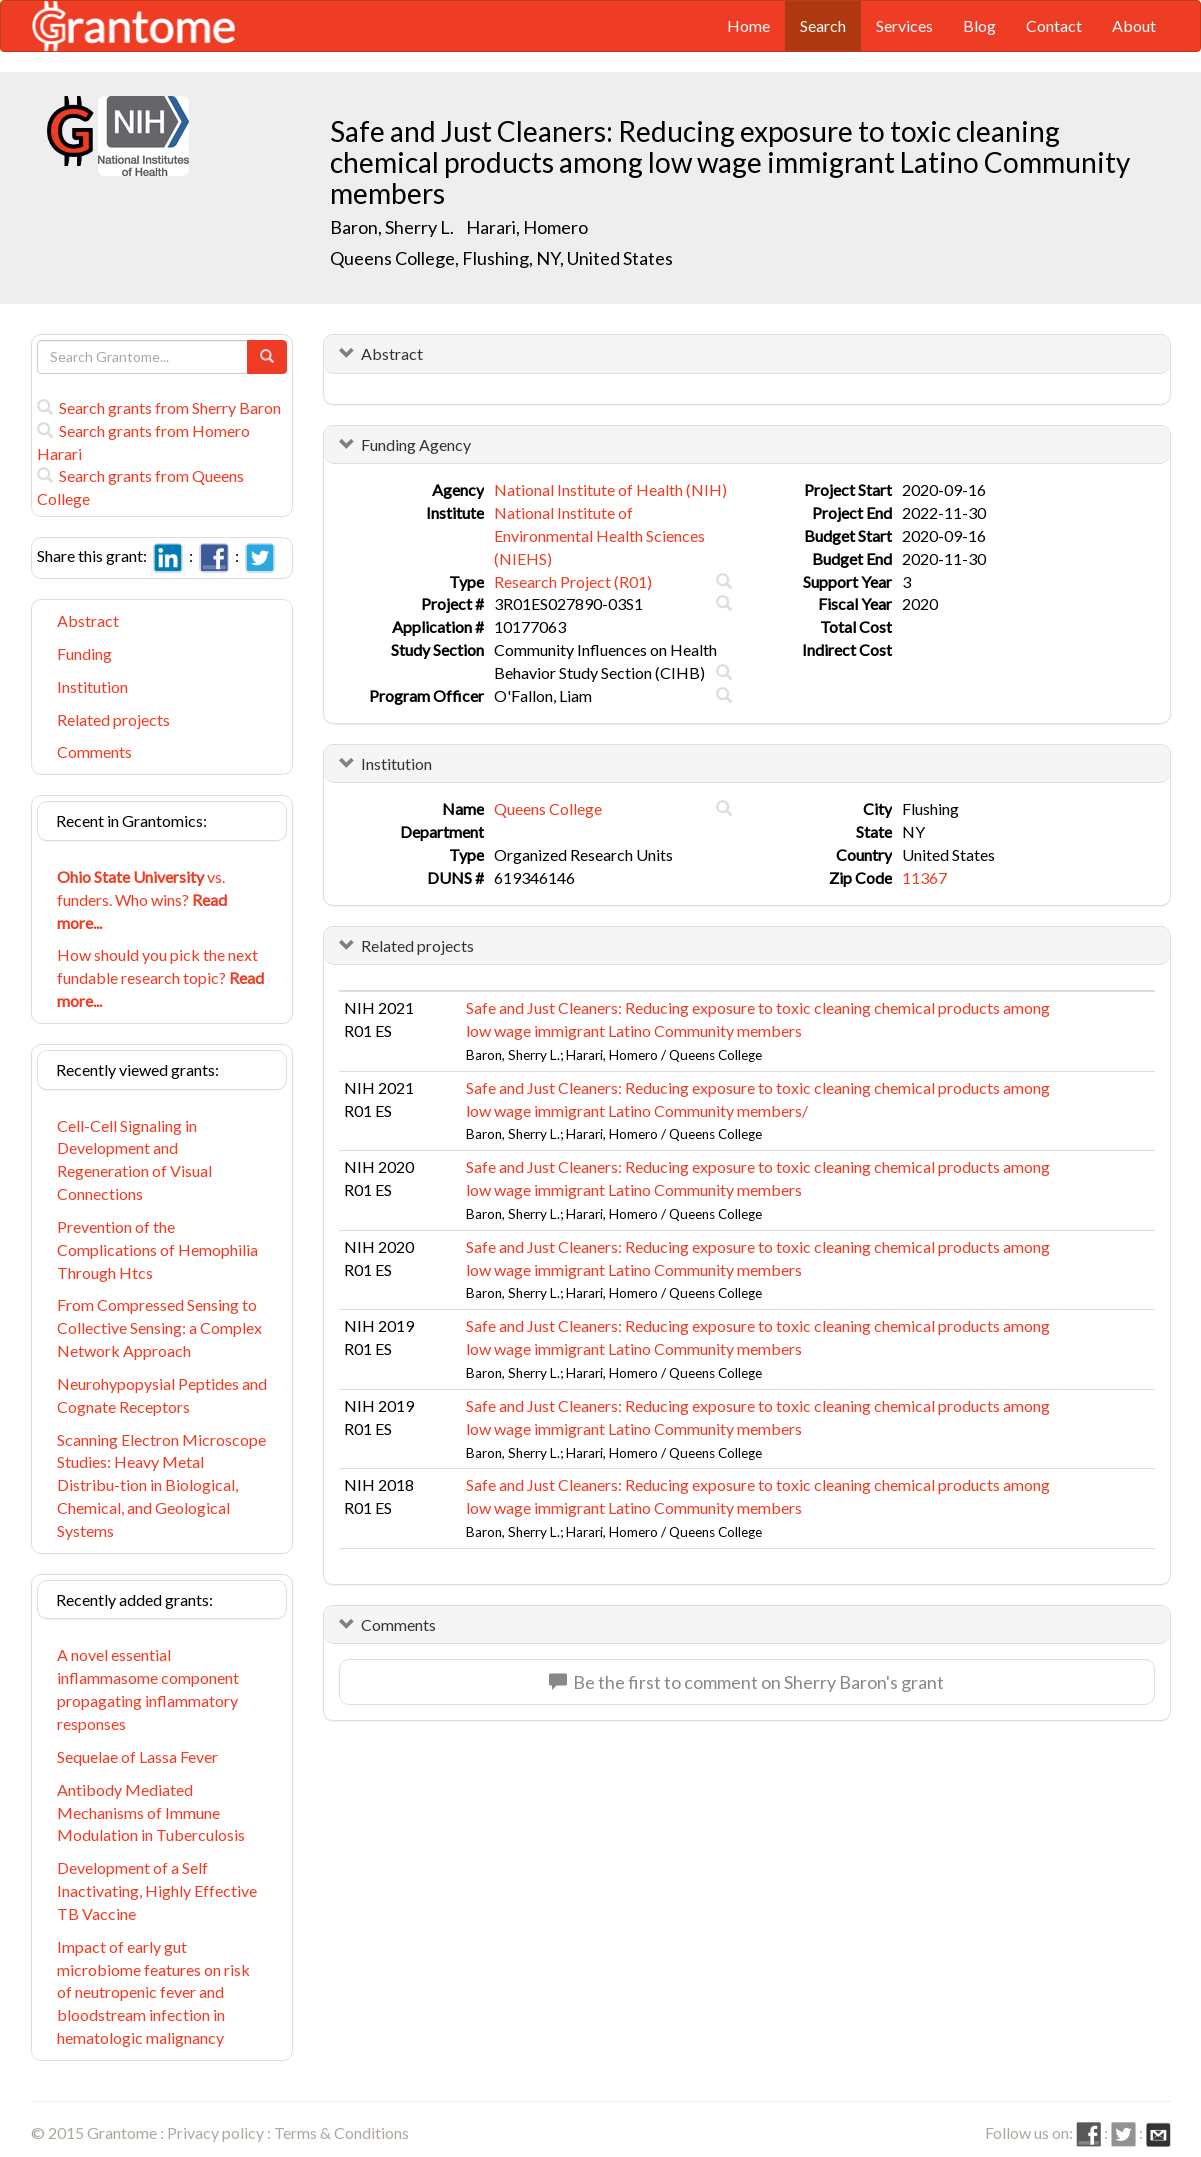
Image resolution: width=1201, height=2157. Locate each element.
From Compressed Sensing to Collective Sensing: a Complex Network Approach (159, 1327)
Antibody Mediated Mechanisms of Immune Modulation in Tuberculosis (151, 1812)
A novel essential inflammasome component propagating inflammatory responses (148, 1689)
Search (823, 25)
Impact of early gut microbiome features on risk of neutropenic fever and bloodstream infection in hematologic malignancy (153, 1992)
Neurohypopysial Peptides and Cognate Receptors (162, 1395)
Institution (92, 686)
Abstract (88, 620)
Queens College (548, 808)
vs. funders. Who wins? (142, 899)
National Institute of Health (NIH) (610, 489)
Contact (1054, 25)
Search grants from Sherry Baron (159, 407)
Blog (979, 25)
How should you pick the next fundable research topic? (160, 977)
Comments (94, 751)
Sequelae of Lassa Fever (137, 1756)
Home (748, 25)
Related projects (113, 719)
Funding (84, 653)
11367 (924, 877)
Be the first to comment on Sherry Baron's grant (746, 1682)
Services (904, 25)
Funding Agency (416, 444)
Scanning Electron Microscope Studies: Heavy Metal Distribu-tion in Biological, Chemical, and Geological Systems (161, 1485)
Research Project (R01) (573, 581)
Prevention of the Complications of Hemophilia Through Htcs (157, 1249)
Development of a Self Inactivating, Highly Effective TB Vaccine (157, 1890)
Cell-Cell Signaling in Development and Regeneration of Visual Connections (134, 1160)
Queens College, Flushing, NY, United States (501, 258)
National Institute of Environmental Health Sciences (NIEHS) (599, 535)
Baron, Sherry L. (392, 227)
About (1134, 25)
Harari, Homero (528, 227)
